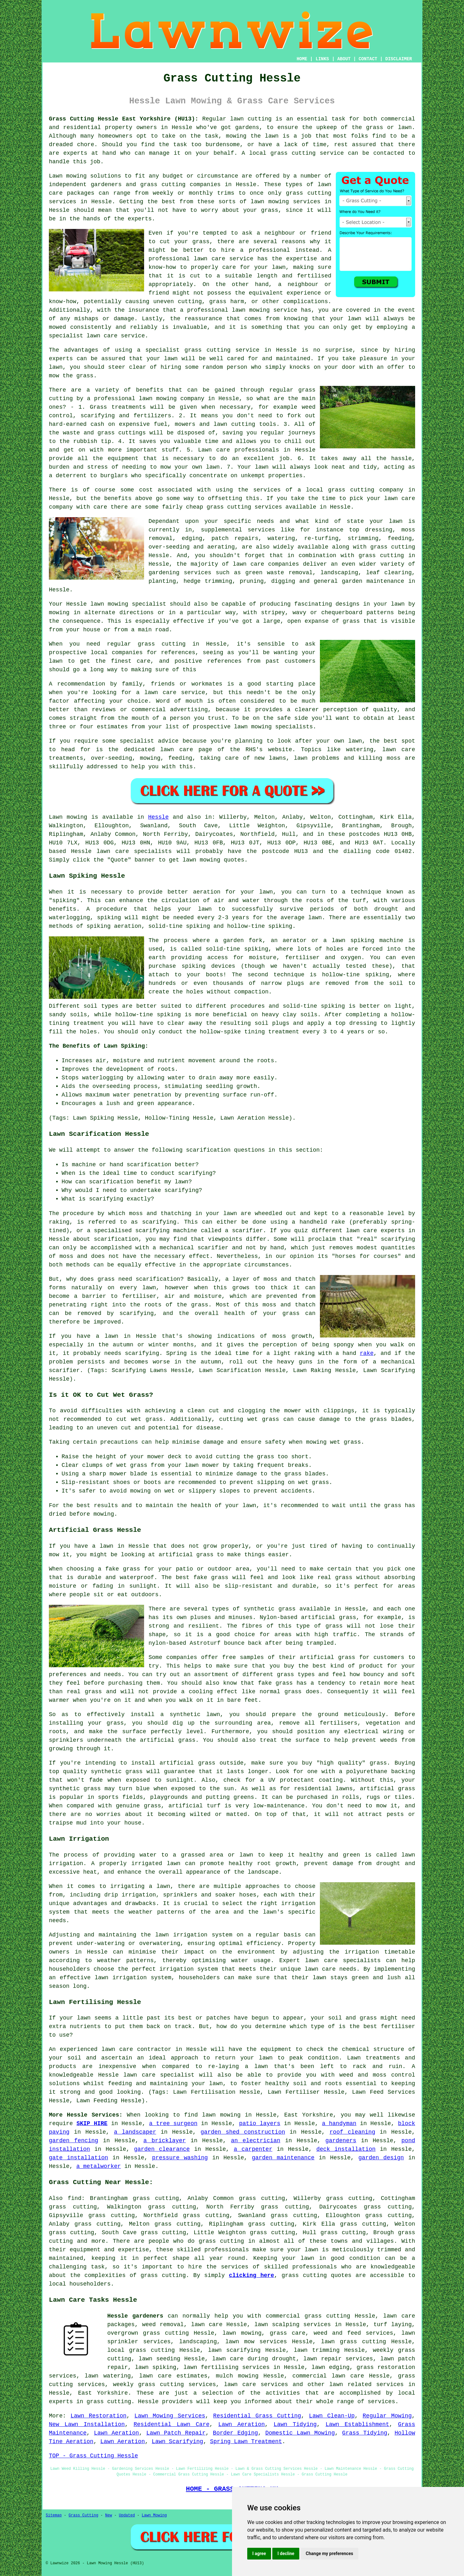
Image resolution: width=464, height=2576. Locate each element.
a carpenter (253, 2149)
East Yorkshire (103, 2393)
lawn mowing (201, 860)
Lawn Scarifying (177, 2441)
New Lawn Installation (87, 2424)
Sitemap (54, 2515)
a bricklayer (164, 2140)
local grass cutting (141, 2350)
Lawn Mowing (154, 2515)
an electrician (255, 2140)
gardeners (340, 2140)
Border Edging (235, 2433)
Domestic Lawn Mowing (300, 2433)
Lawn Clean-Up (332, 2416)
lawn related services (366, 2384)
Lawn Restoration (98, 2416)
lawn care (112, 851)
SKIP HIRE (92, 2123)
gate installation (78, 2158)
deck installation (346, 2149)
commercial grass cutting (308, 2316)
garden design (381, 2158)
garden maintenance (283, 2158)
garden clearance (162, 2149)
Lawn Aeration (241, 2424)
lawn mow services (256, 2342)
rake (367, 1353)
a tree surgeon (173, 2123)
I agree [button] (259, 2553)
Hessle (158, 817)
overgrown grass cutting (148, 2333)
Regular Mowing (387, 2416)
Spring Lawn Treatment (246, 2441)
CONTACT (368, 59)
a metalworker (98, 2166)
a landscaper (135, 2132)
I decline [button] (285, 2553)
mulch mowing (237, 2376)
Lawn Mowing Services (170, 2416)
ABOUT (344, 59)
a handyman (339, 2123)
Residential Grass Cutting (257, 2416)
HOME (302, 59)
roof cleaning (352, 2132)
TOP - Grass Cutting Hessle (93, 2456)
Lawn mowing (68, 817)
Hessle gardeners (135, 2316)
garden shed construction (243, 2132)
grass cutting (293, 153)
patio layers (259, 2123)
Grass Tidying (364, 2433)
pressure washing (180, 2158)
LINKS (322, 59)
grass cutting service (221, 350)
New (108, 2515)
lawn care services (256, 2384)
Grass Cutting (83, 2515)
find (74, 2198)
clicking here (251, 2275)
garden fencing (73, 2140)
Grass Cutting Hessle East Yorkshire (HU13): (123, 119)
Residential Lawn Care (171, 2424)
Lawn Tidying (295, 2424)
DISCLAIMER (398, 59)
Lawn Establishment (357, 2424)
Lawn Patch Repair (176, 2433)
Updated (127, 2515)
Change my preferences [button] (329, 2553)
